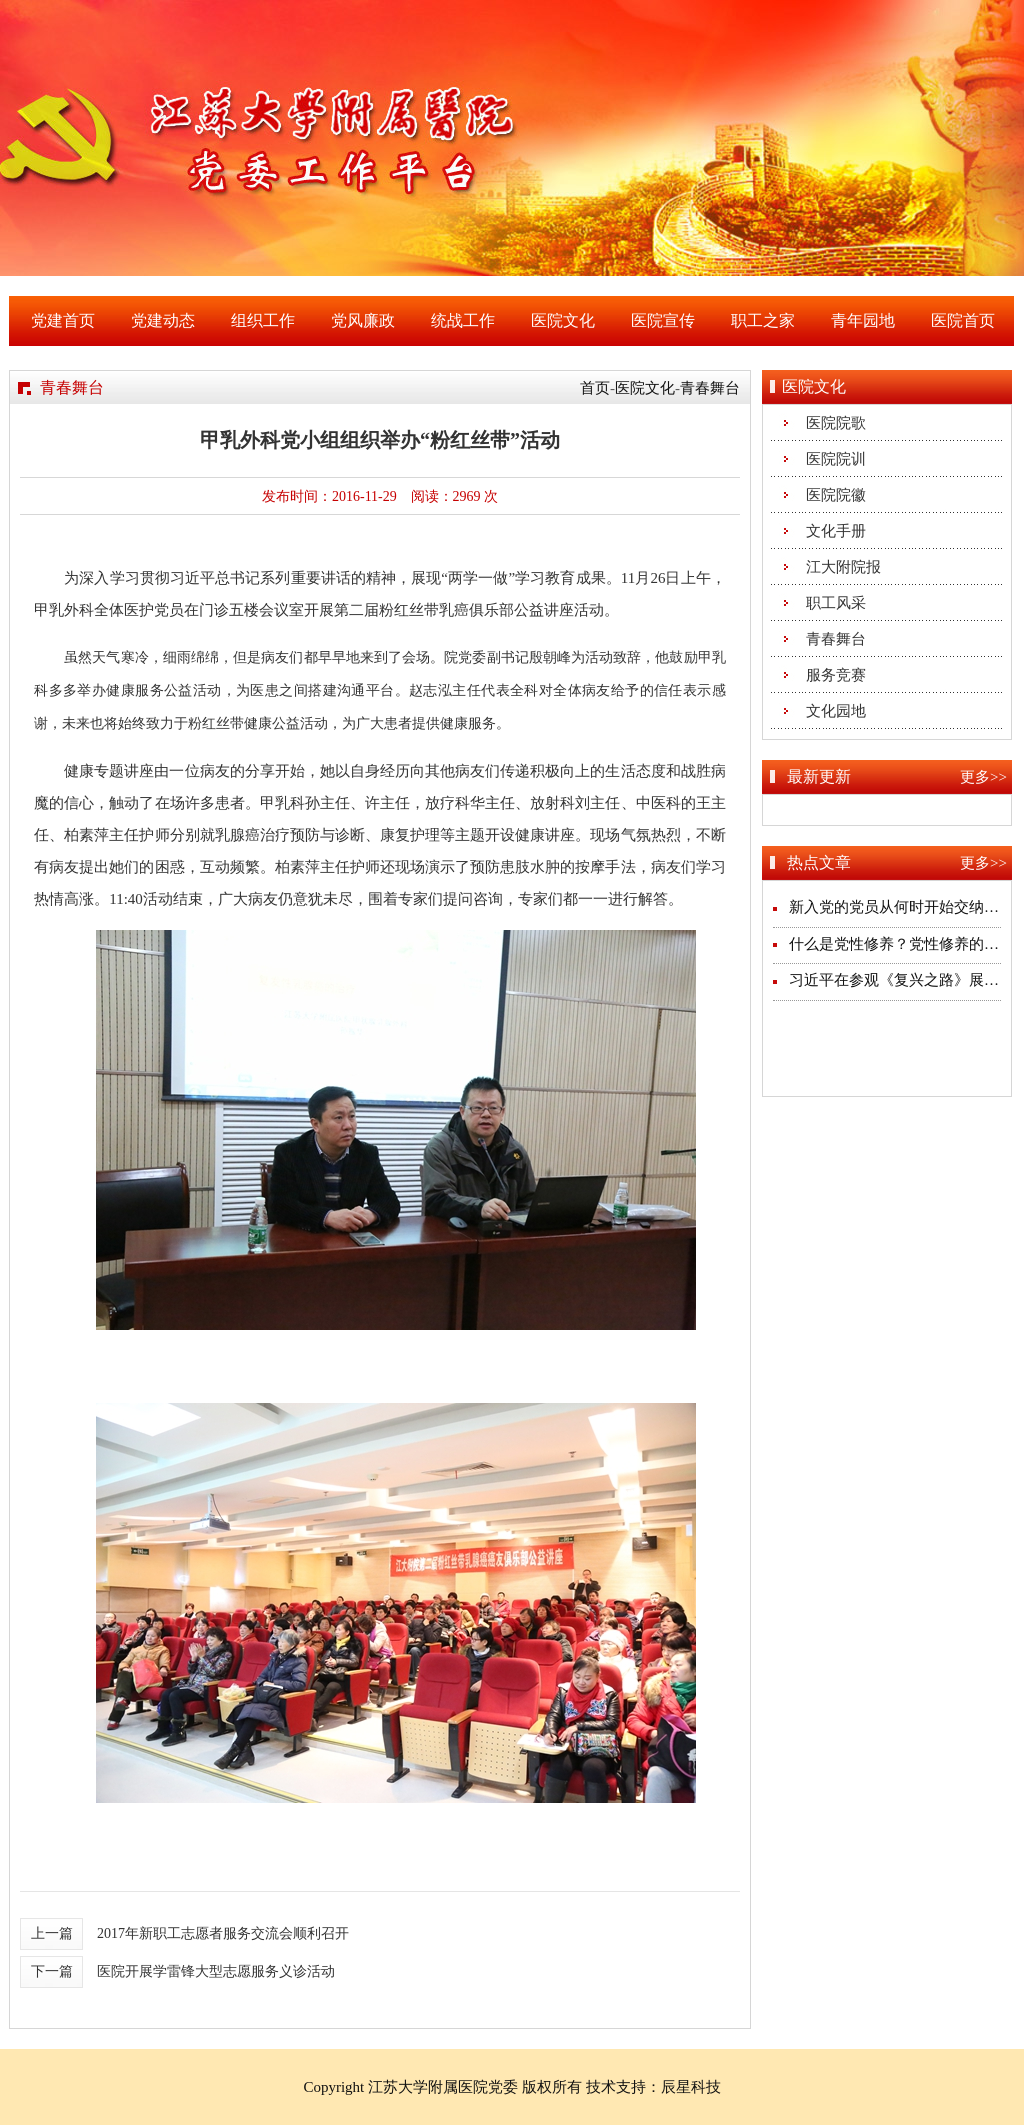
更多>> (983, 777)
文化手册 (836, 531)
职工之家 (763, 320)
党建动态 (163, 320)
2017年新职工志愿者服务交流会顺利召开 (223, 1933)
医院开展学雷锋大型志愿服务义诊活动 (216, 1971)
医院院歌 (836, 423)
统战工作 (463, 320)
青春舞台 (710, 388)
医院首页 (963, 320)
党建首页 (63, 320)
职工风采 (836, 603)
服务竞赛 (836, 675)
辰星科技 (691, 2087)
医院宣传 (663, 320)
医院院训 (836, 459)
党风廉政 (363, 320)
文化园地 (836, 711)
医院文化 (563, 320)
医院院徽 (836, 495)
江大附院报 (843, 567)
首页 (595, 388)
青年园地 (863, 320)
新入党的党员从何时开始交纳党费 (901, 907)
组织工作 (263, 320)
